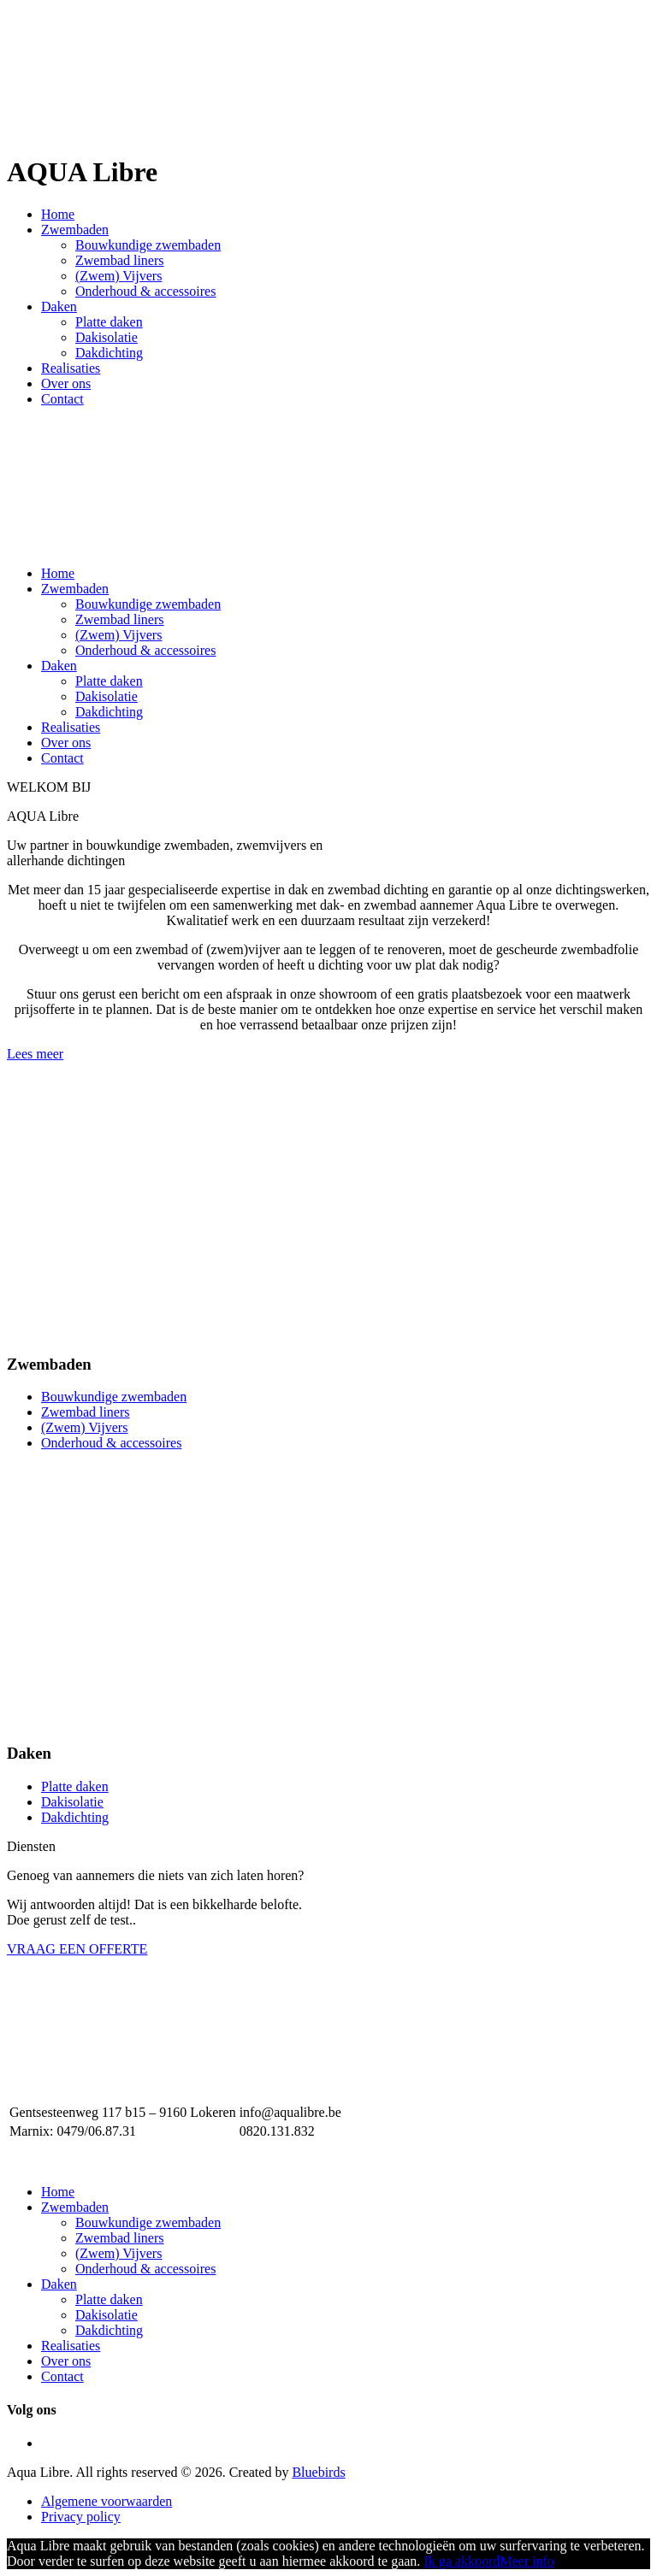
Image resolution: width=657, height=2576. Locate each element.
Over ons (66, 383)
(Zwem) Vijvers (118, 275)
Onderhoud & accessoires (145, 291)
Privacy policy (81, 2516)
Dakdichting (109, 352)
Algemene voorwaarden (106, 2501)
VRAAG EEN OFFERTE (77, 1949)
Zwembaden (75, 229)
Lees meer (35, 1053)
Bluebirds (318, 2472)
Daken (59, 306)
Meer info (527, 2561)
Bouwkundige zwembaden (148, 245)
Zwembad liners (119, 260)
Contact (62, 399)
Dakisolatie (106, 337)
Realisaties (70, 368)
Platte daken (109, 322)
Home (57, 214)
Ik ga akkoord (461, 2561)
